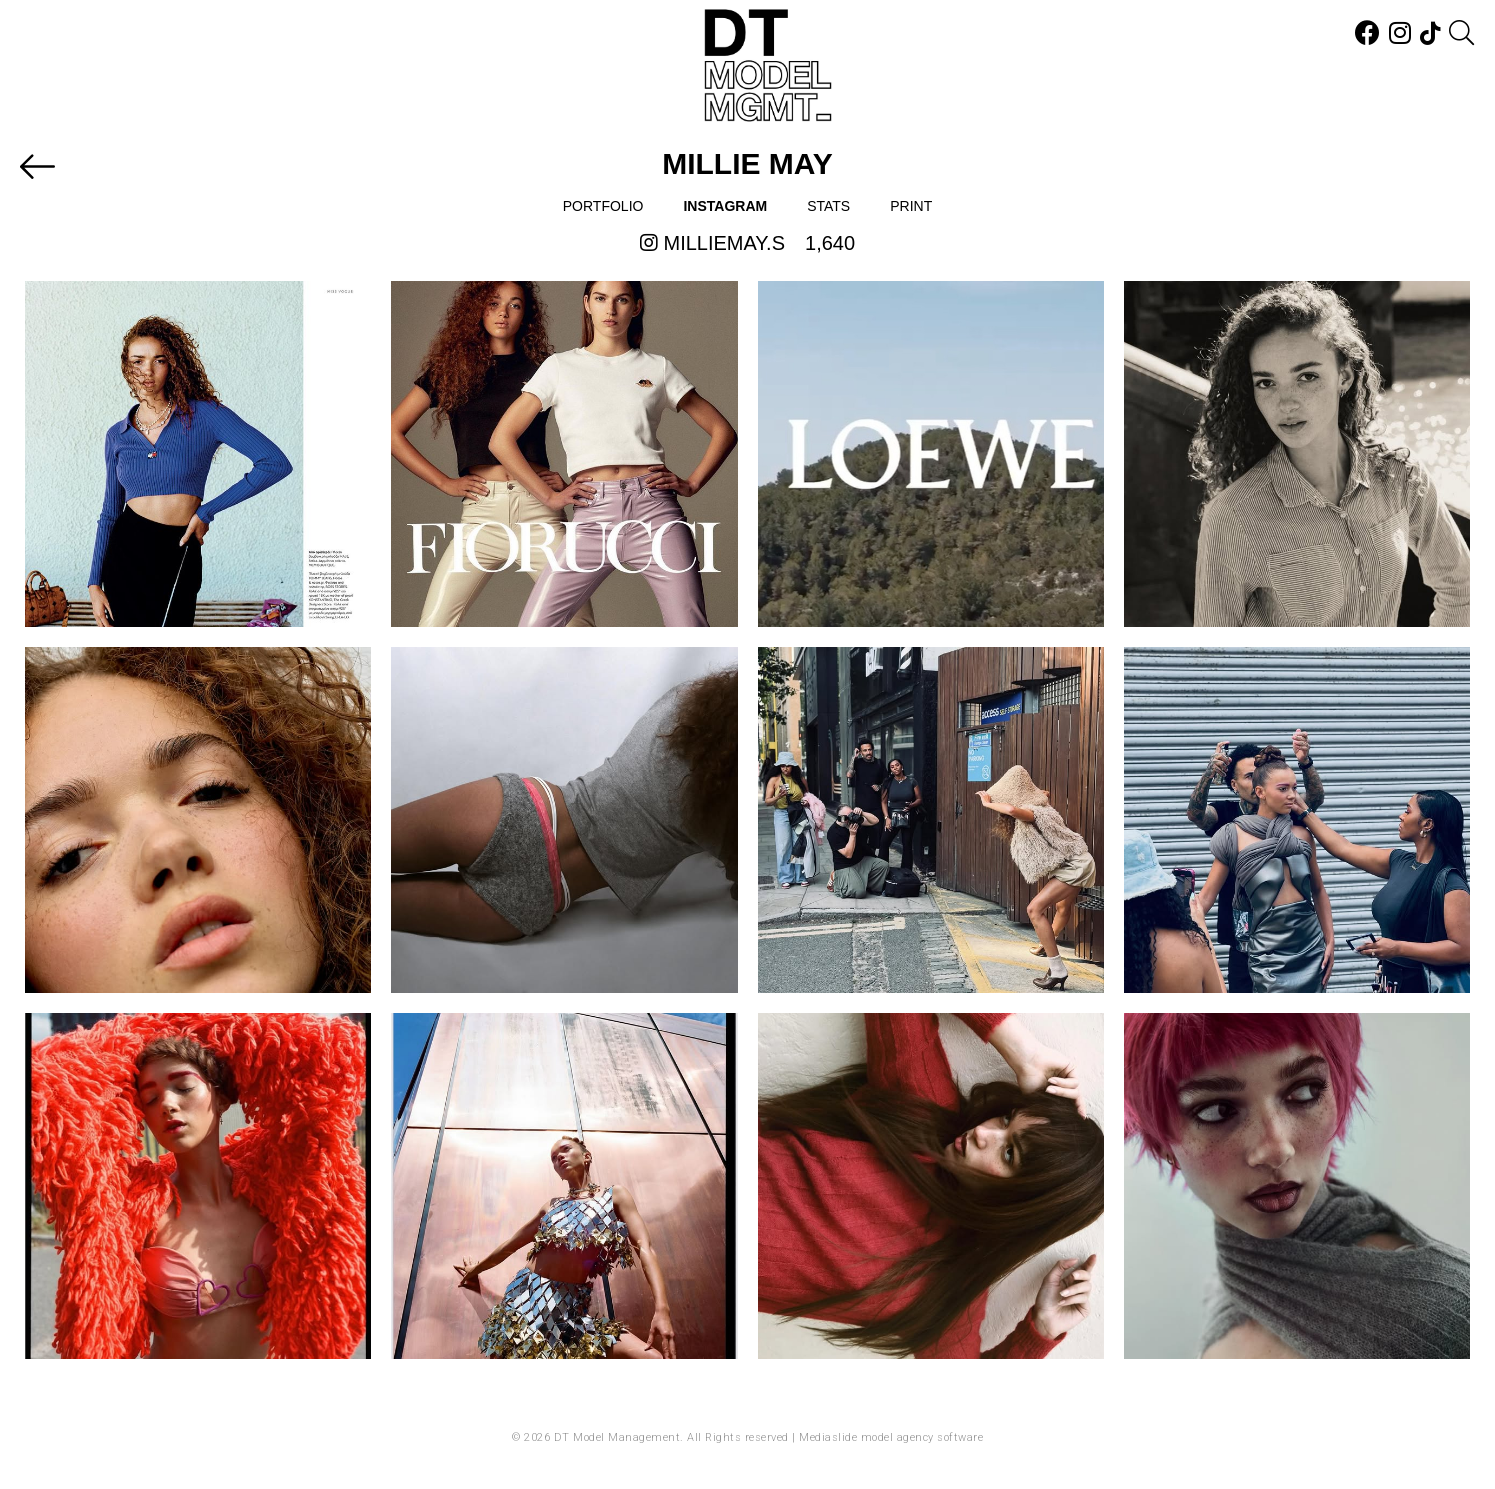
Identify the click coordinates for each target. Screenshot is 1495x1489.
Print (911, 206)
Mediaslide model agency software (891, 1437)
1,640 (830, 243)
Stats (828, 206)
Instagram (725, 206)
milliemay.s (712, 243)
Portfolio (603, 206)
